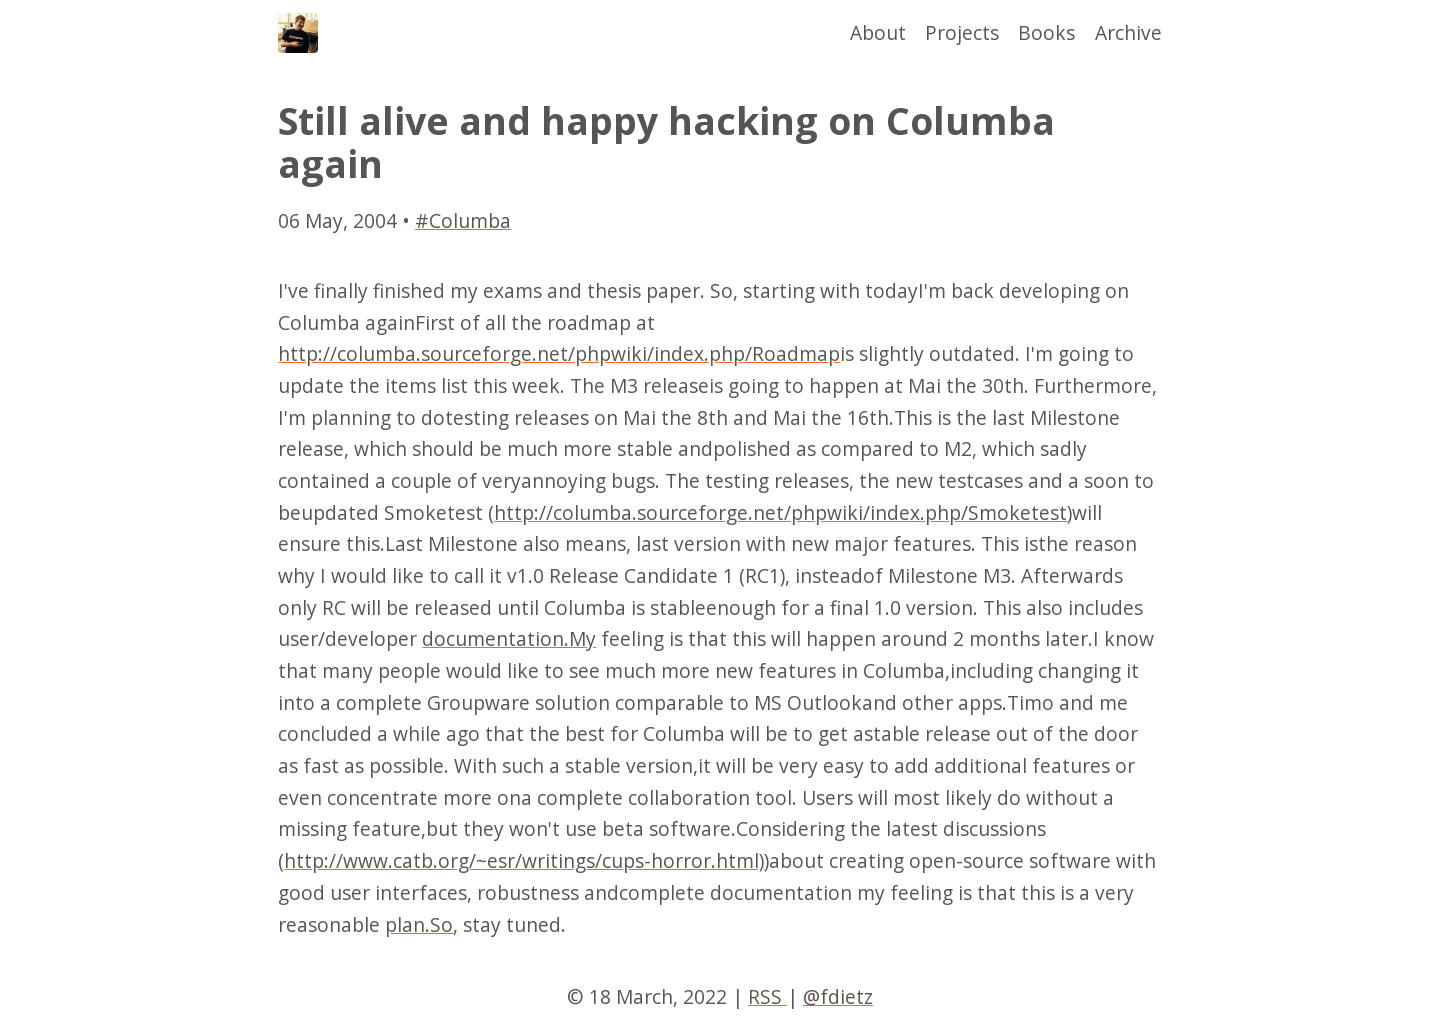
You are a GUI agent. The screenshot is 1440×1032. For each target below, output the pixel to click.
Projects (962, 32)
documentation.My (509, 638)
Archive (1128, 32)
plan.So (419, 924)
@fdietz (838, 996)
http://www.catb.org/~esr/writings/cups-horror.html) (524, 860)
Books (1046, 32)
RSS (767, 996)
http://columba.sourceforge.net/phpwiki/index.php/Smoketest (780, 512)
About (878, 32)
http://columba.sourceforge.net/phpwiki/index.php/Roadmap (559, 353)
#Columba (463, 220)
